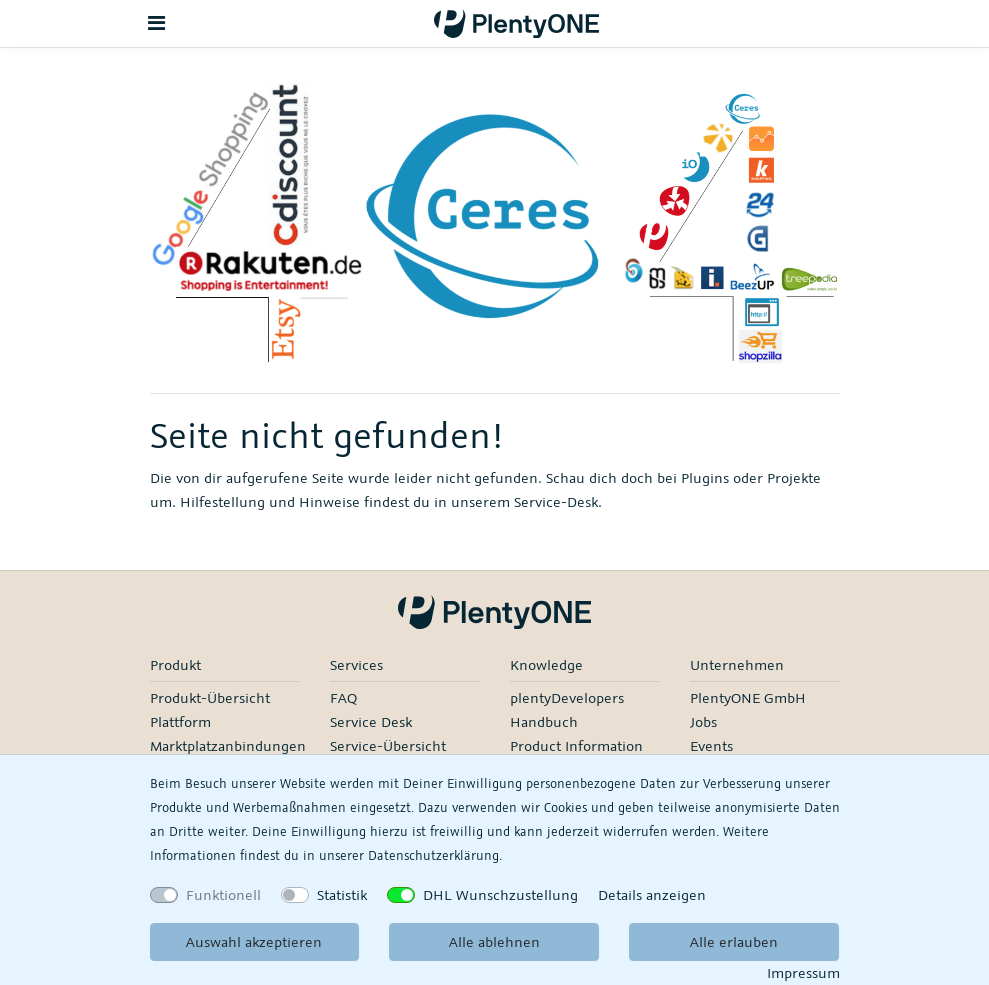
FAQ (343, 697)
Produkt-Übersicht (210, 697)
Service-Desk (556, 501)
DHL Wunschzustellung (500, 894)
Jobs (703, 721)
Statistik (342, 894)
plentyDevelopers (567, 697)
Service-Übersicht (388, 745)
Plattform (180, 721)
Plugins (705, 477)
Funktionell (223, 894)
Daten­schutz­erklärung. (435, 855)
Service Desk (371, 721)
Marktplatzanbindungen (228, 745)
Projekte (794, 477)
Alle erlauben (734, 941)
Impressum (803, 972)
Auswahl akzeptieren (254, 941)
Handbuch (544, 721)
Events (711, 745)
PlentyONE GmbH (748, 697)
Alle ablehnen (494, 941)
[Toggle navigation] (157, 23)
